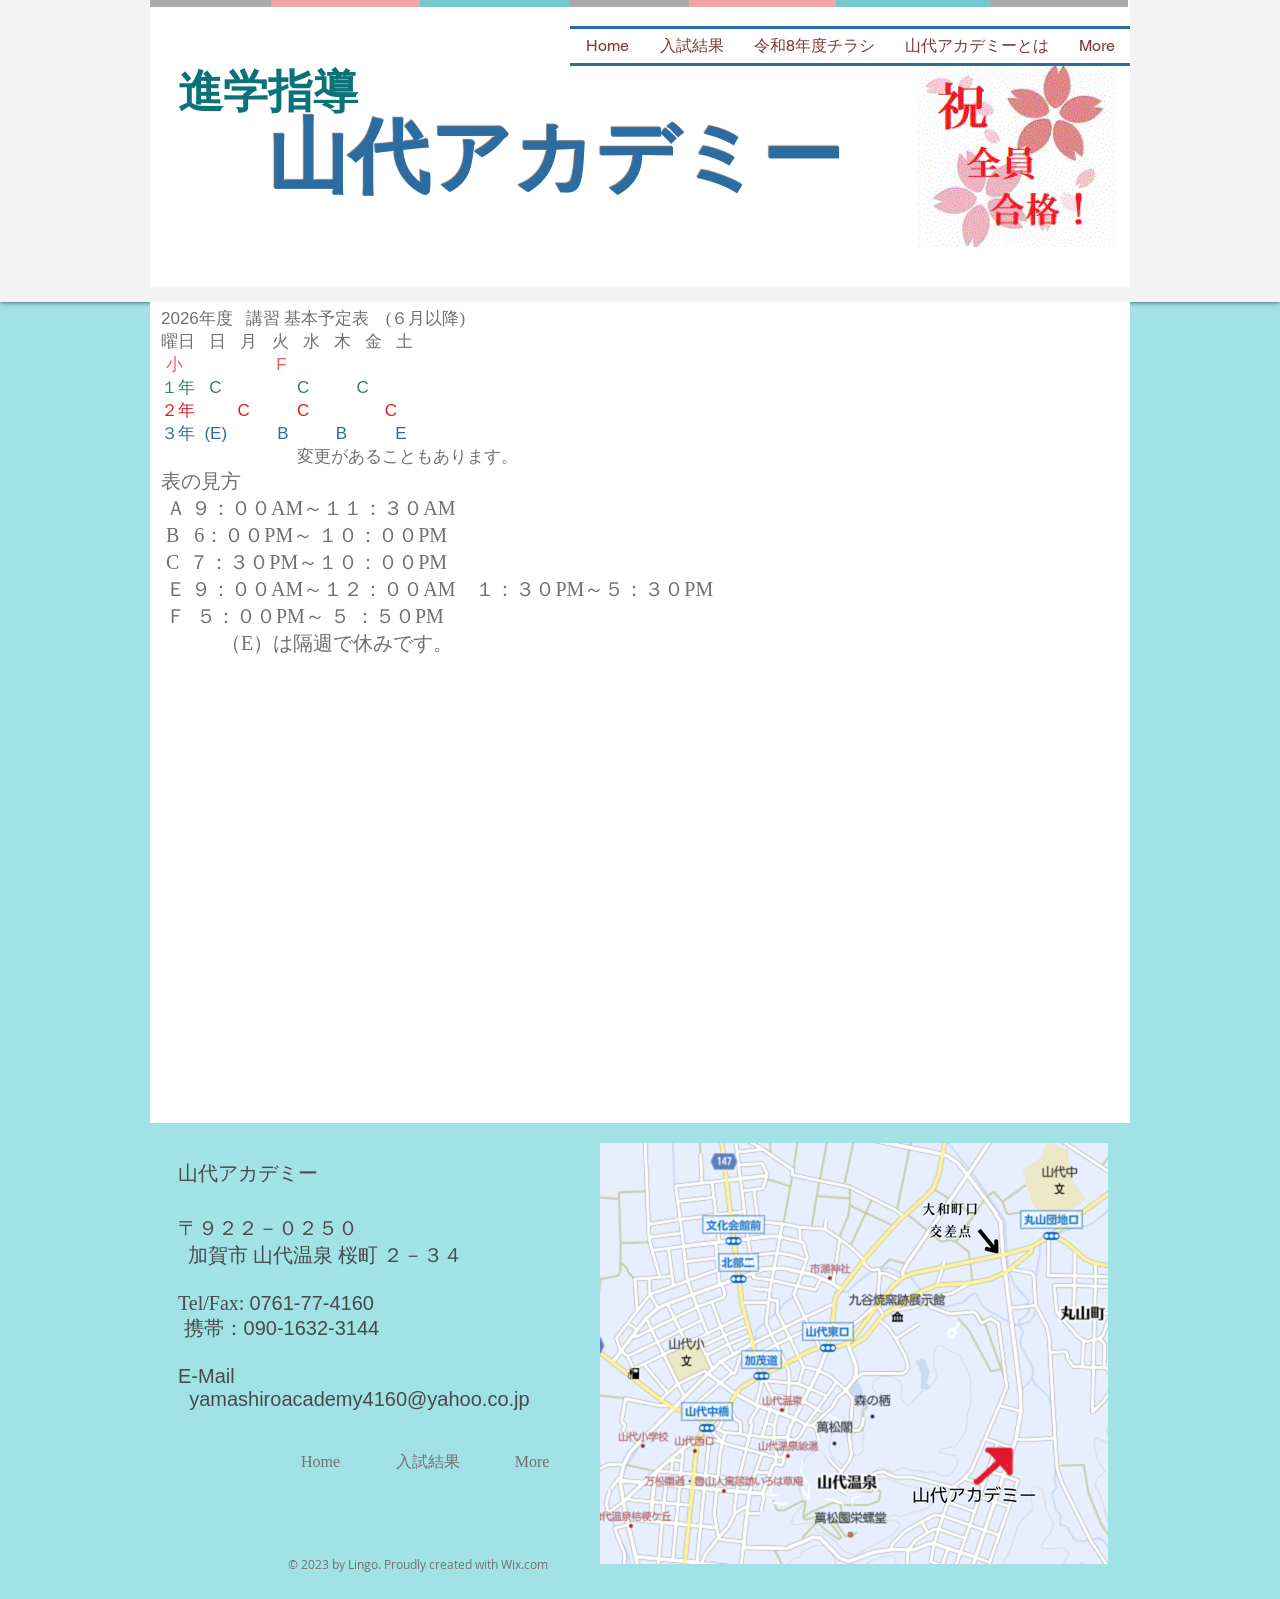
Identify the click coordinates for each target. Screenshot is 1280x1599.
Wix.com (524, 1564)
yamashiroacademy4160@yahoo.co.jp (359, 1399)
